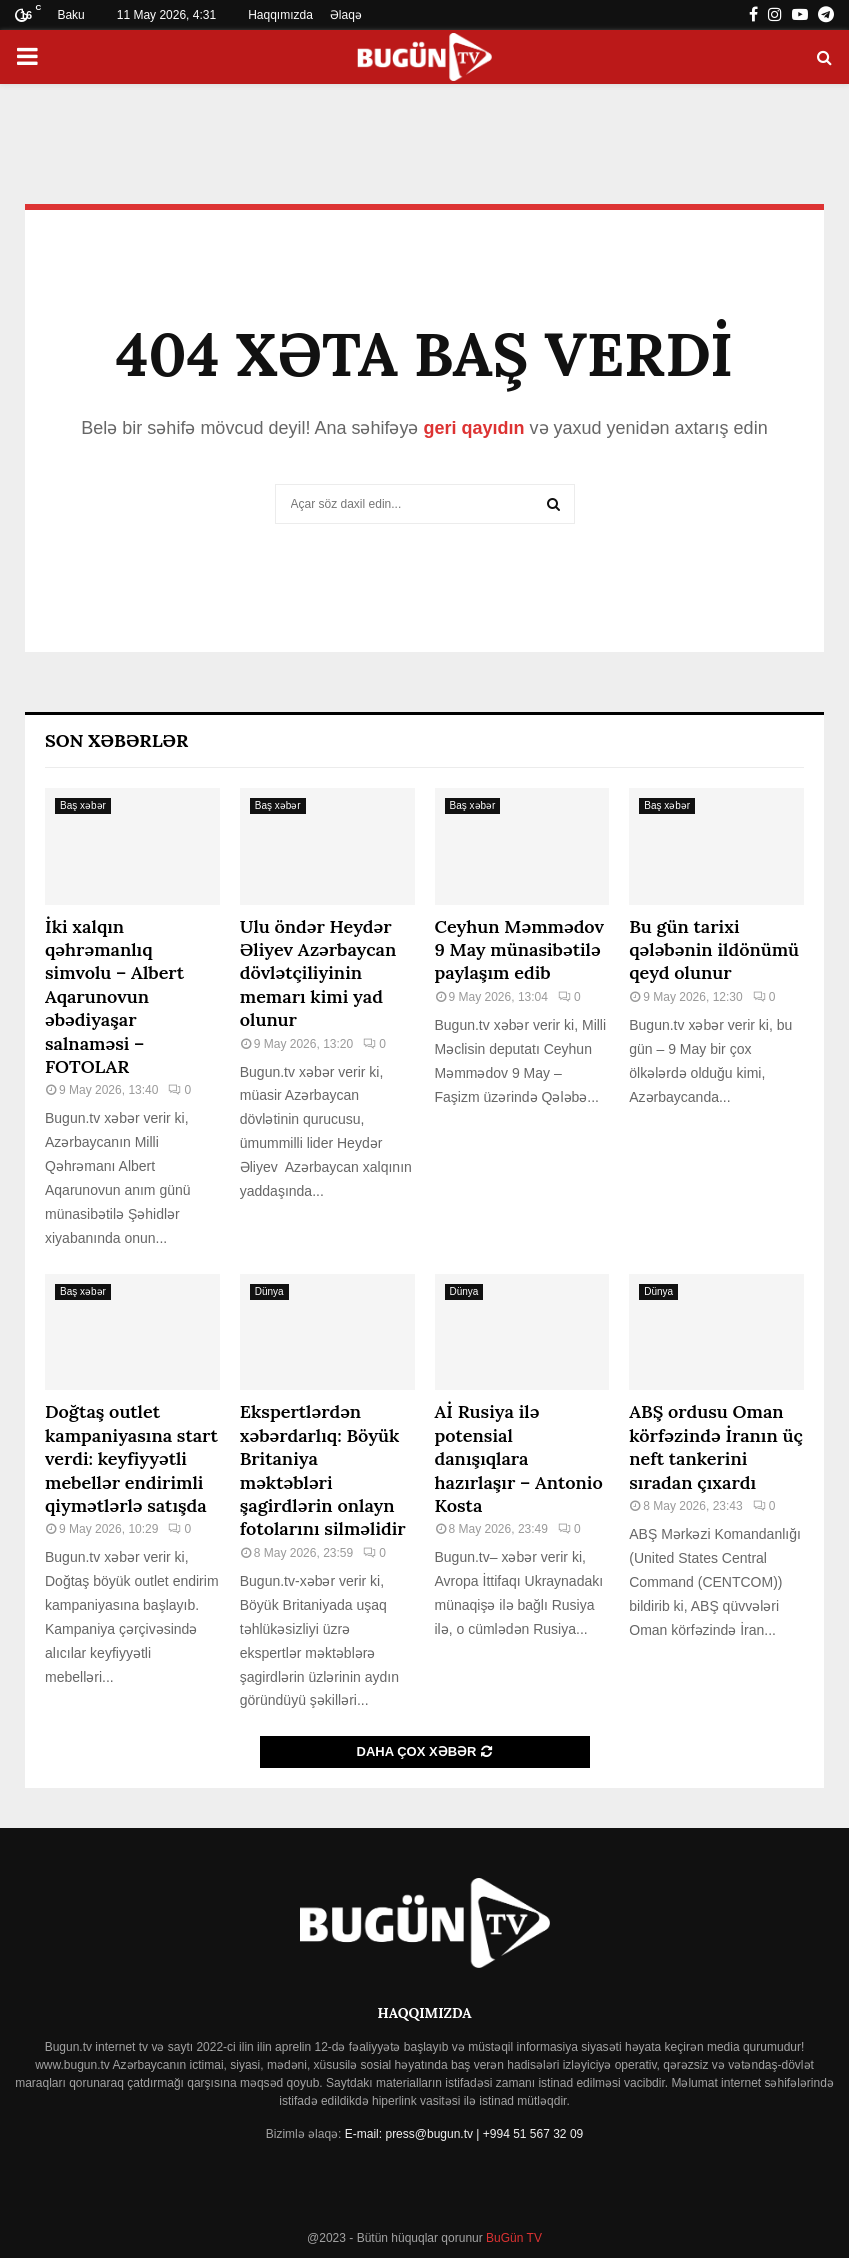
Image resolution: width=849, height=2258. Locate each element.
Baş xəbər (83, 805)
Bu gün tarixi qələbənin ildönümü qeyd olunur (714, 950)
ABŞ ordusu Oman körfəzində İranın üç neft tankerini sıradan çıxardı (716, 1446)
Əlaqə (346, 15)
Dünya (269, 1291)
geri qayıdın (473, 428)
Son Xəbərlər (116, 740)
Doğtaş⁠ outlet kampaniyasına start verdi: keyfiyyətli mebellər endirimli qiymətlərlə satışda (131, 1458)
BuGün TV (512, 2238)
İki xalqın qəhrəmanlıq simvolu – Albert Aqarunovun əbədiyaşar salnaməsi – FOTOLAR (114, 996)
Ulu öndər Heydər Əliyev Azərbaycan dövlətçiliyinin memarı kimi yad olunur (318, 973)
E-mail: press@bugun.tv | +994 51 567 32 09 (464, 2134)
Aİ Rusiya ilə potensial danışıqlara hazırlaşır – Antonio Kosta (519, 1458)
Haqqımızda (280, 15)
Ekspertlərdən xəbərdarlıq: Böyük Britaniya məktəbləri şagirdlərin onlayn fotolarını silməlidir (323, 1470)
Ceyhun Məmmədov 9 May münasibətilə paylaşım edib (520, 950)
